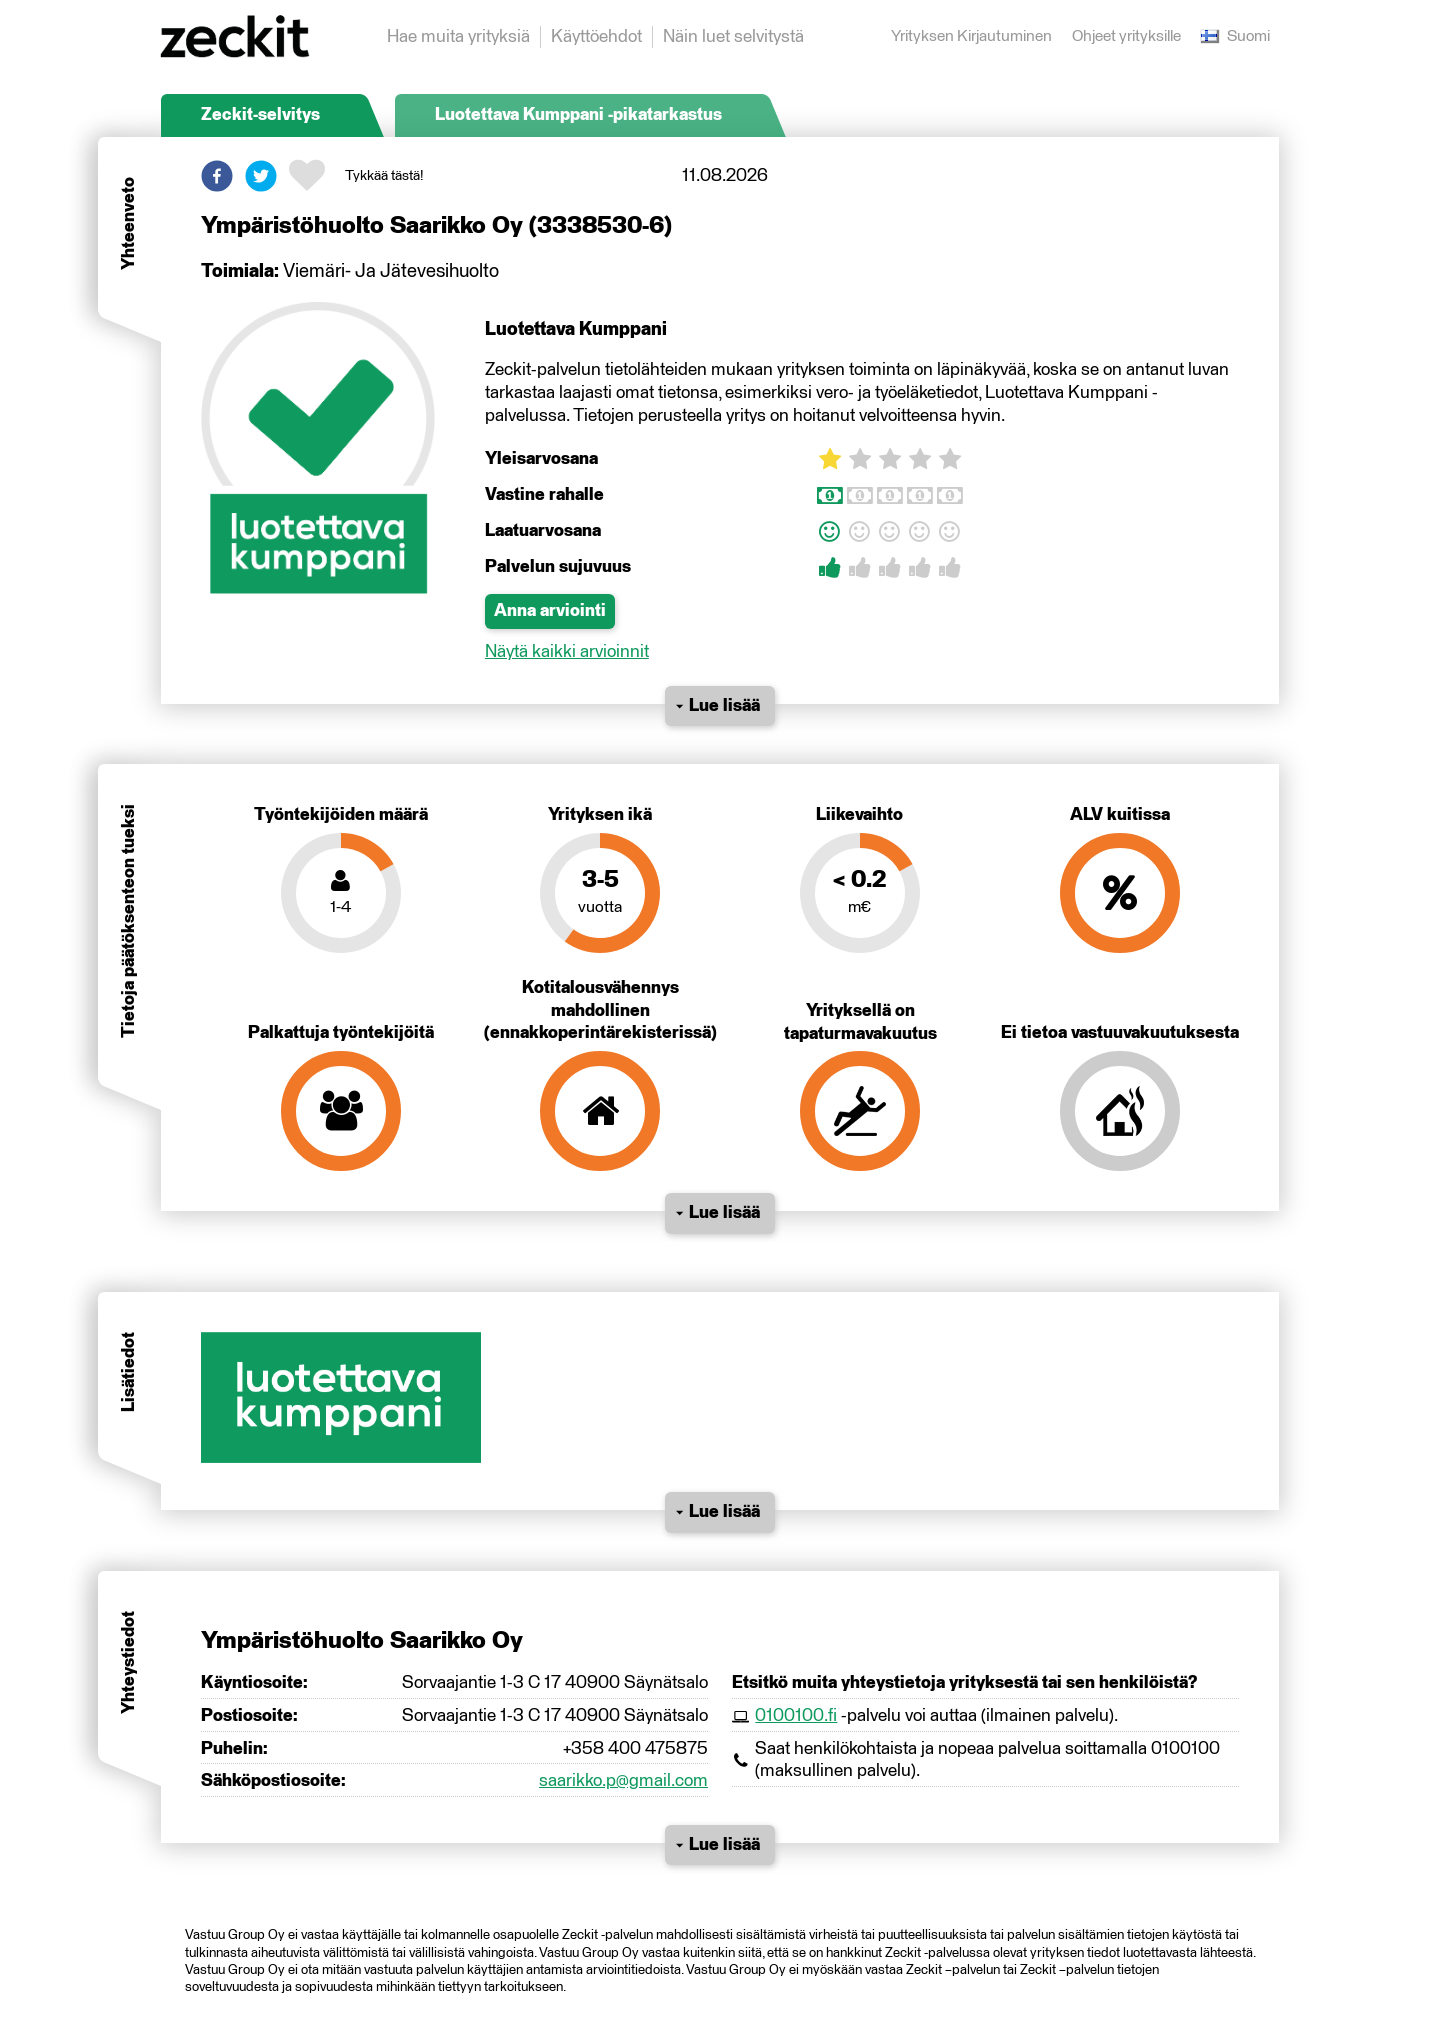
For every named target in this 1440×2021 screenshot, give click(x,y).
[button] (217, 176)
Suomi (1235, 36)
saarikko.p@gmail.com (623, 1781)
